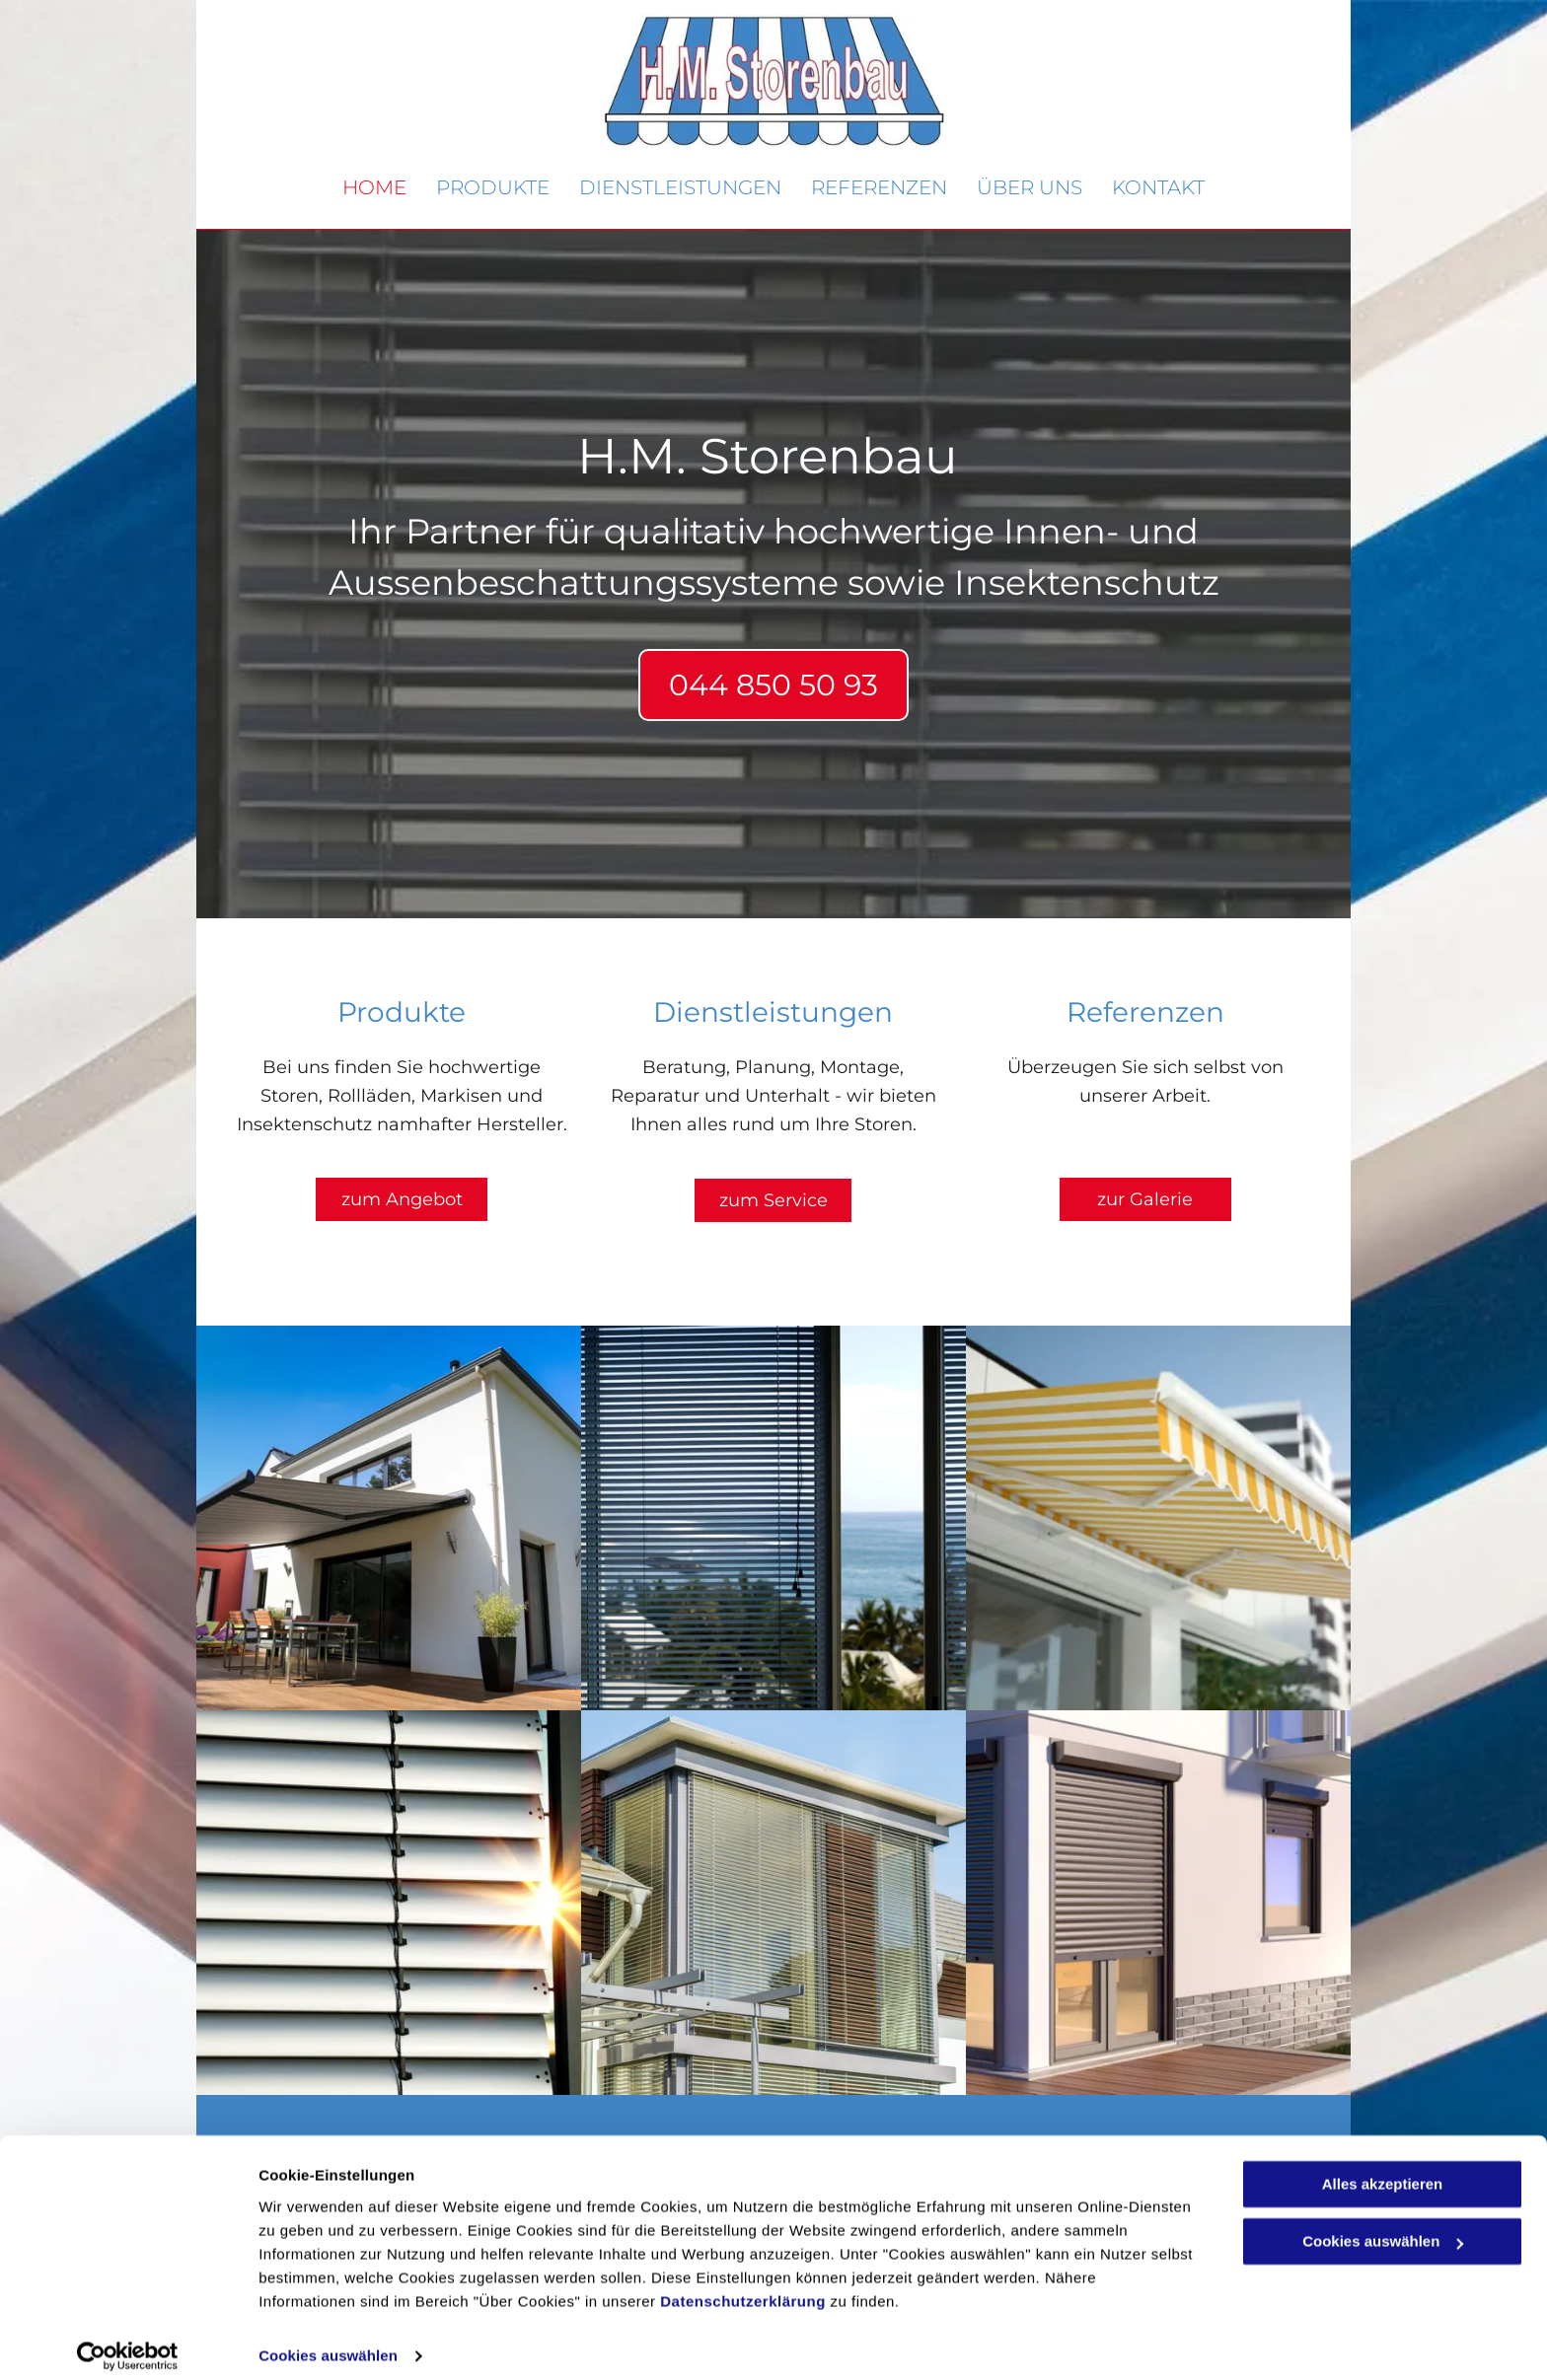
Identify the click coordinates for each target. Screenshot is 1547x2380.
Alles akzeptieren (1382, 2169)
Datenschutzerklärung (743, 2286)
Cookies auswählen (328, 2341)
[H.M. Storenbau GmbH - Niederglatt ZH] (388, 1518)
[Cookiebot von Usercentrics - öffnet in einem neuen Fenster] (127, 2341)
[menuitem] (374, 188)
